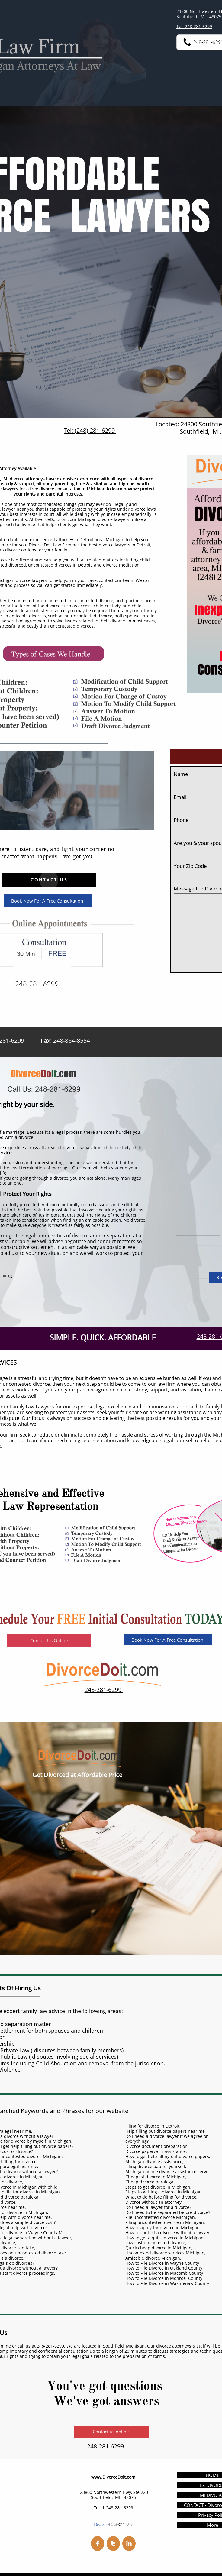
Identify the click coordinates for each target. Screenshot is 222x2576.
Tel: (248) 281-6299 (90, 430)
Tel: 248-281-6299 (194, 26)
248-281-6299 (104, 1690)
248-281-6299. (50, 2346)
